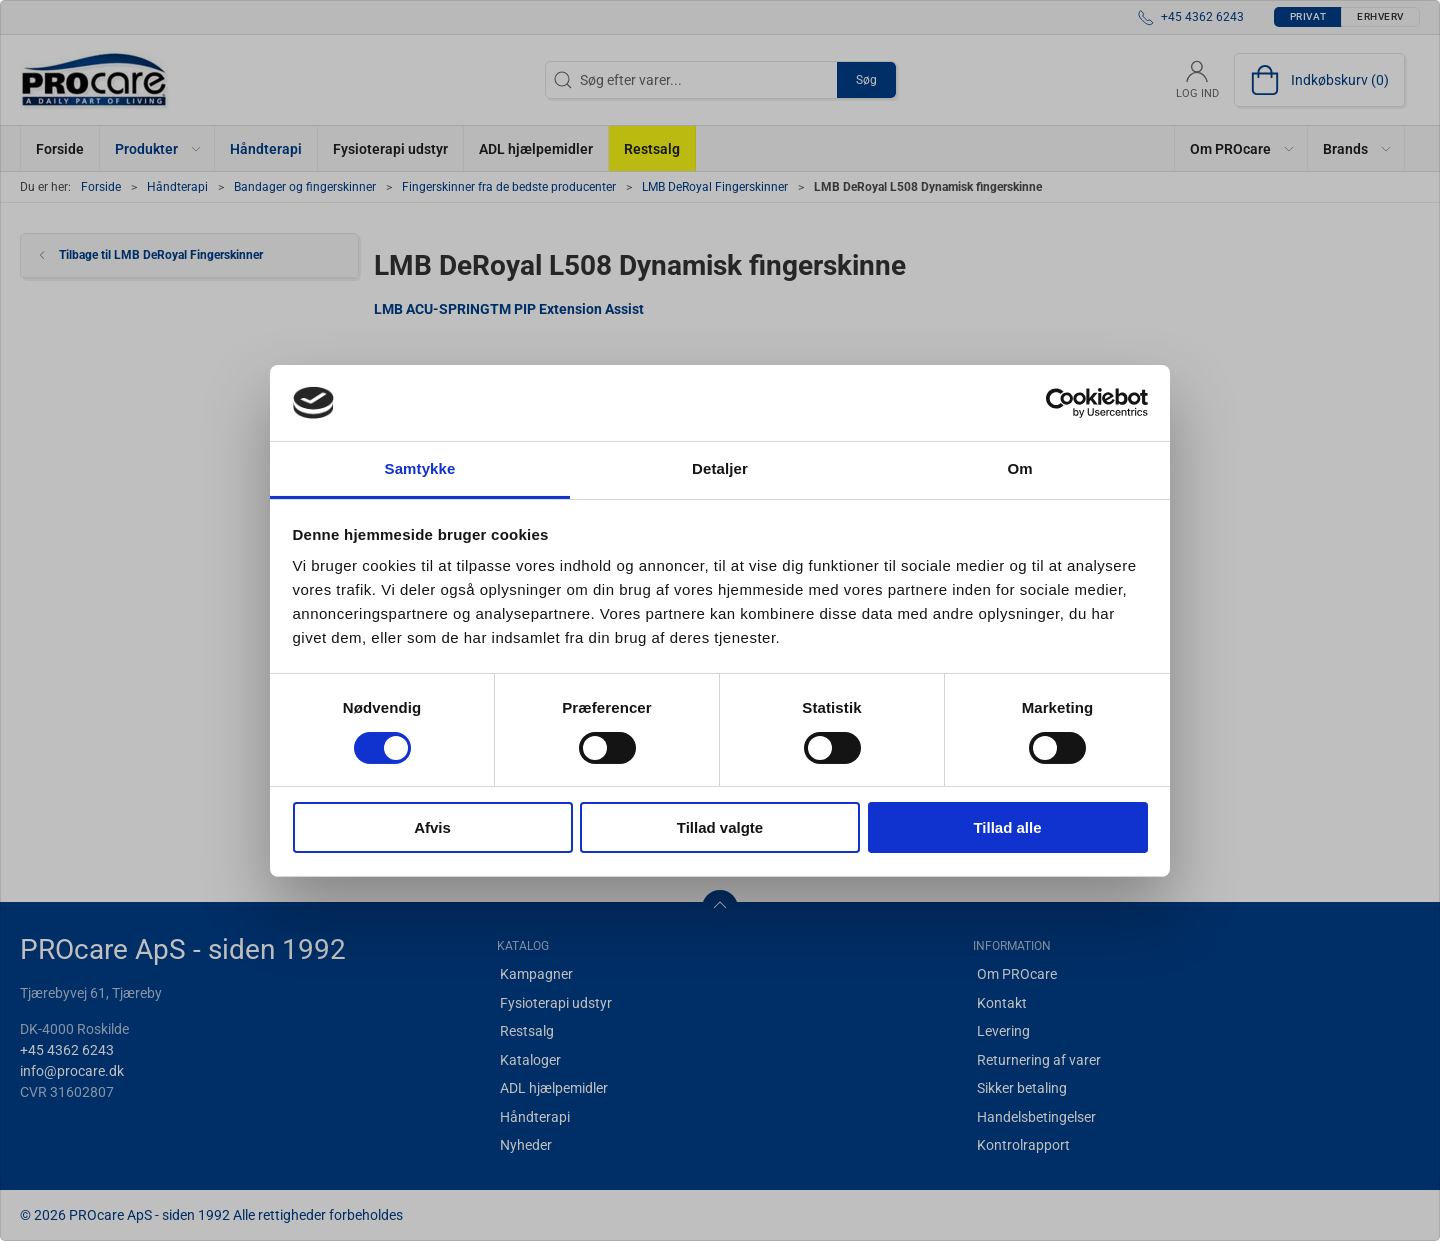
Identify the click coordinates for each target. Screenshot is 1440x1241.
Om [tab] (1019, 468)
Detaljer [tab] (720, 468)
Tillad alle (1007, 827)
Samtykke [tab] (420, 468)
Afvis (432, 827)
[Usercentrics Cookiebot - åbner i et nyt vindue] (1060, 403)
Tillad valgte (720, 827)
